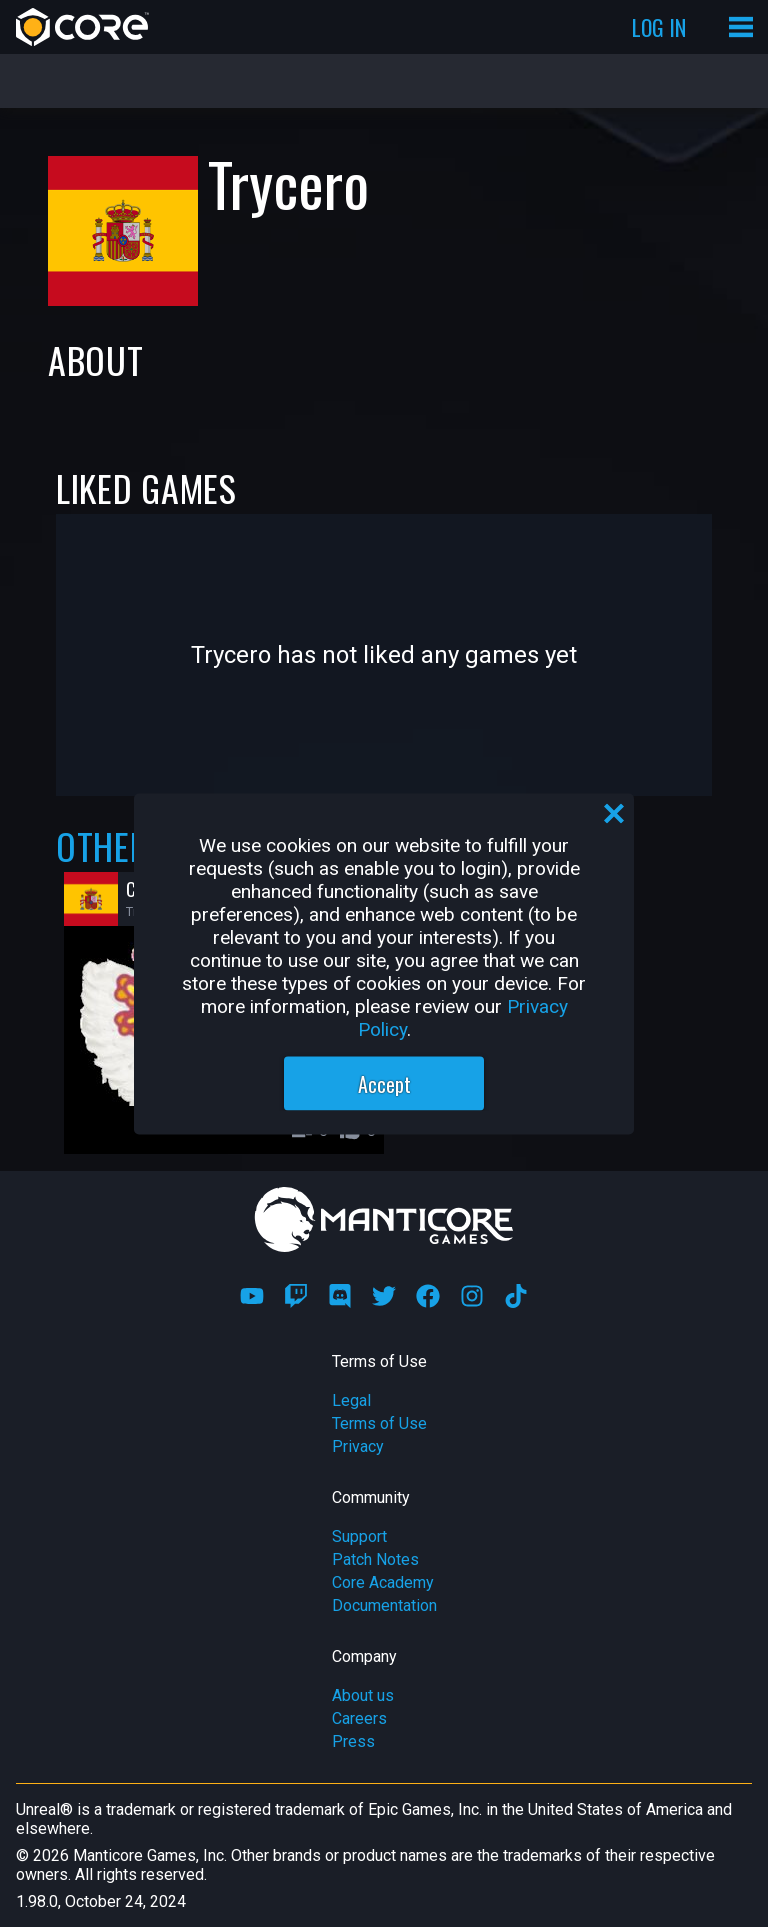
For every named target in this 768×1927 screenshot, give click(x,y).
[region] (384, 963)
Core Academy (383, 1582)
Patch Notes (375, 1559)
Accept (384, 1083)
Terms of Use (379, 1423)
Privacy (358, 1446)
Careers (359, 1718)
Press (353, 1741)
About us (363, 1695)
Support (359, 1536)
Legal (351, 1400)
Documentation (384, 1605)
